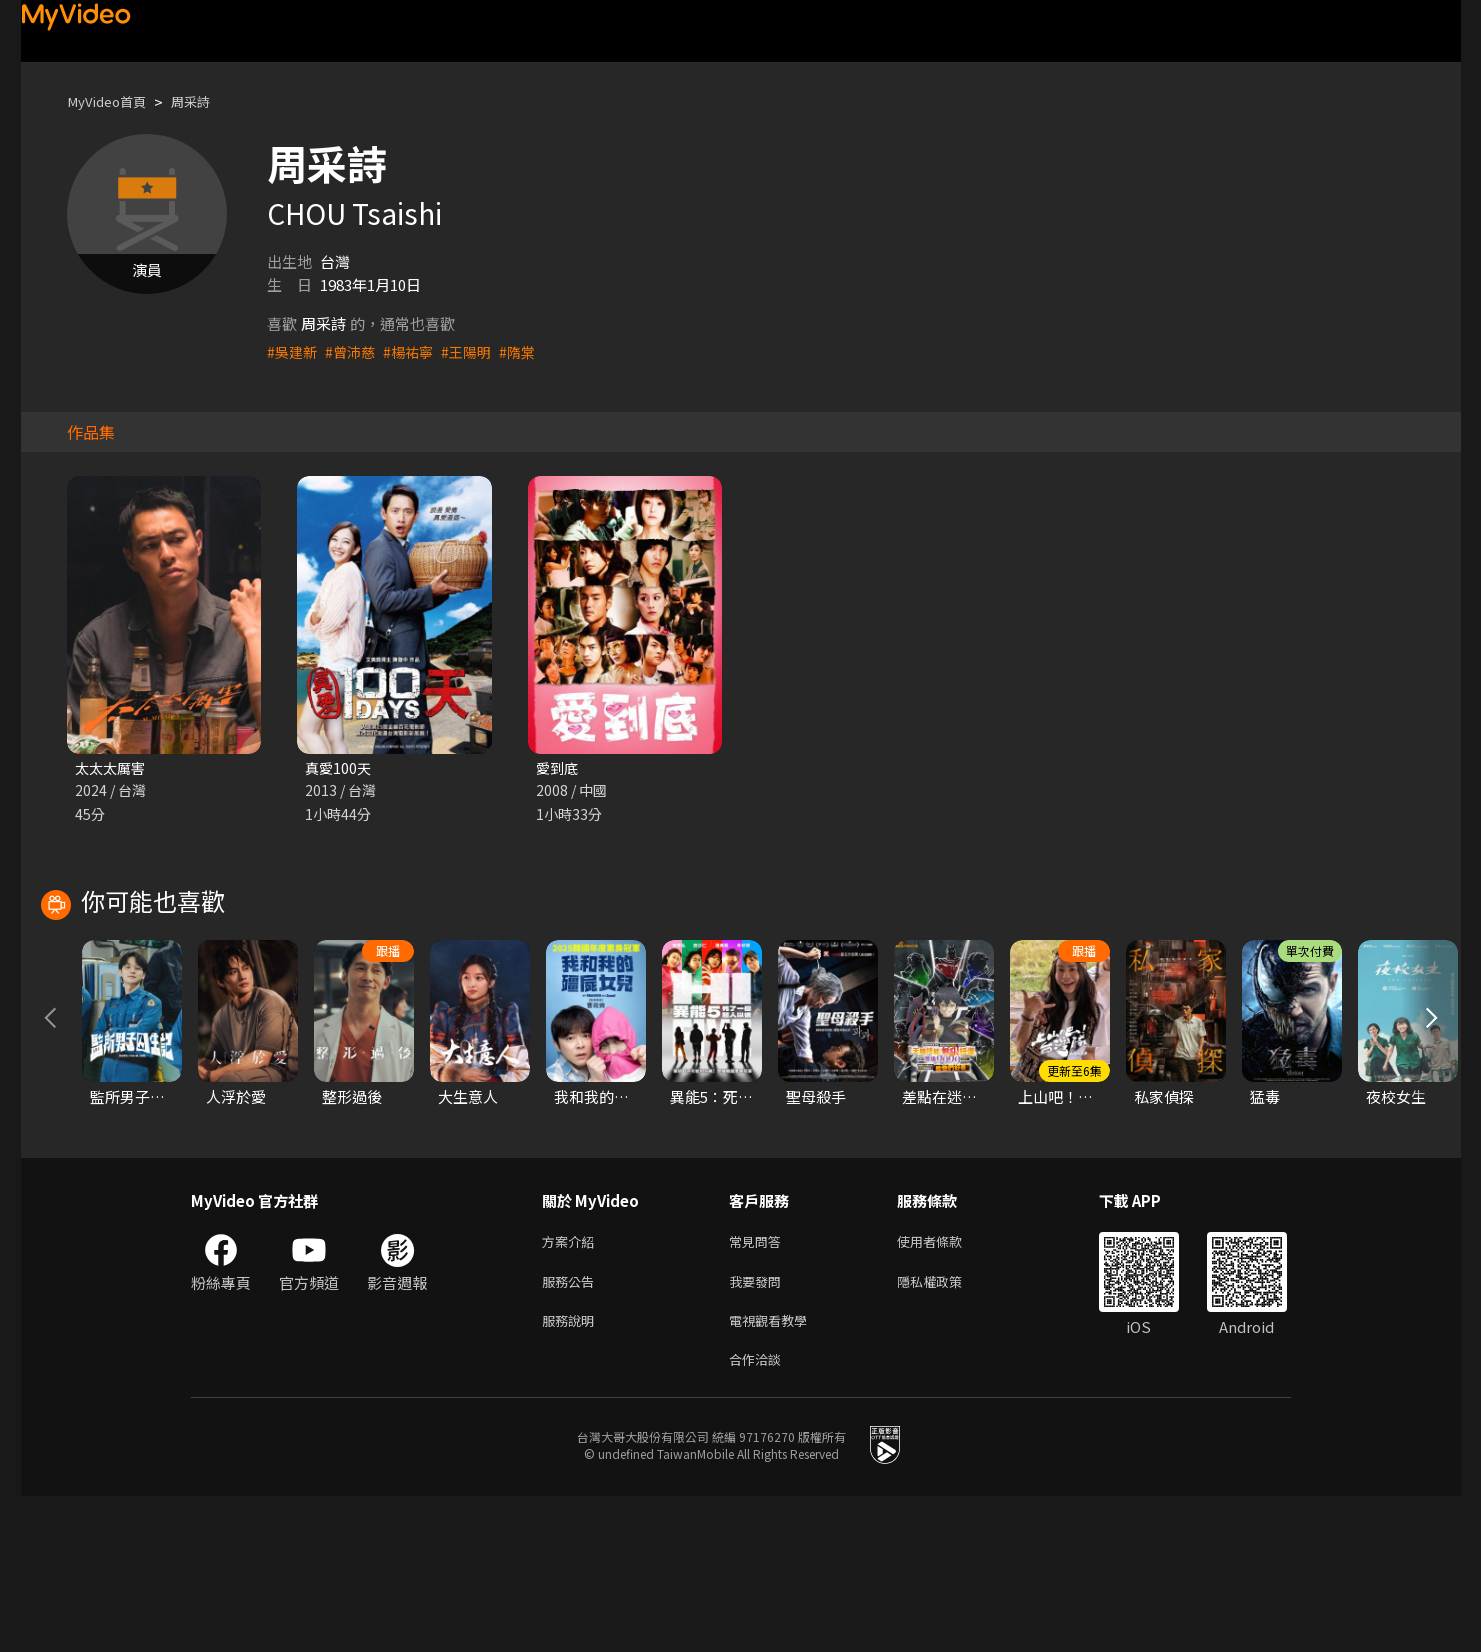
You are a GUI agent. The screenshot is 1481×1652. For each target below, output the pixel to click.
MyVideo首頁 (112, 101)
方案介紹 (572, 1387)
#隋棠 (530, 351)
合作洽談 (759, 1513)
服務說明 (572, 1471)
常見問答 (759, 1387)
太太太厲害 (112, 768)
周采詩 (205, 101)
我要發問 (759, 1429)
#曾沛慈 (354, 351)
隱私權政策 (946, 1429)
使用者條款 (946, 1387)
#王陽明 (476, 351)
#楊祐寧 (415, 351)
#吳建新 (293, 351)
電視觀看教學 (774, 1471)
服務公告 (572, 1429)
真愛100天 (339, 768)
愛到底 (558, 768)
